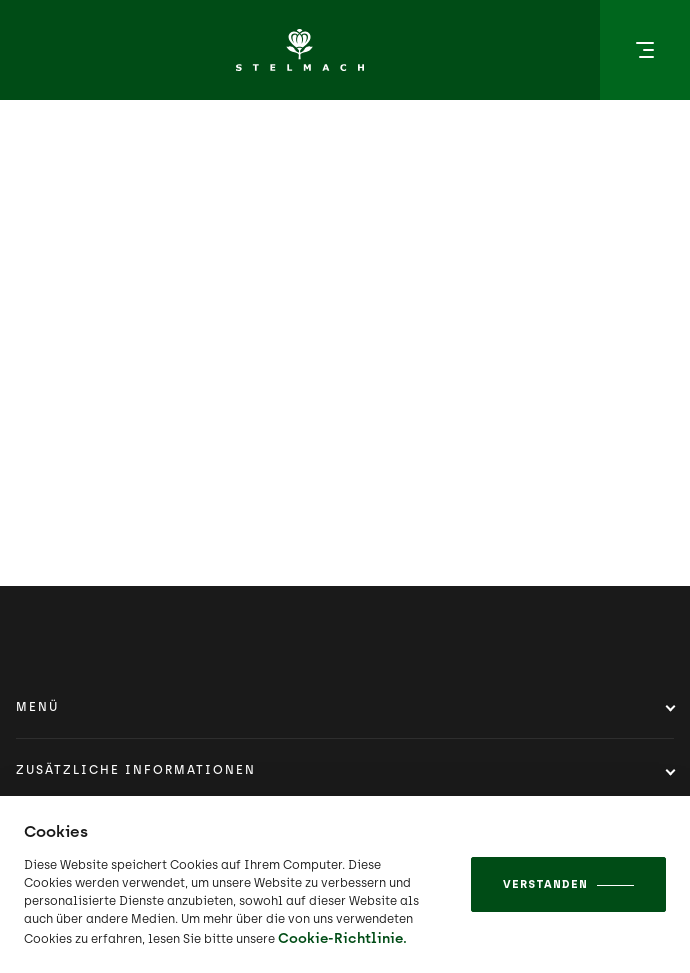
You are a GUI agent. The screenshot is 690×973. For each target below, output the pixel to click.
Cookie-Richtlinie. (342, 938)
